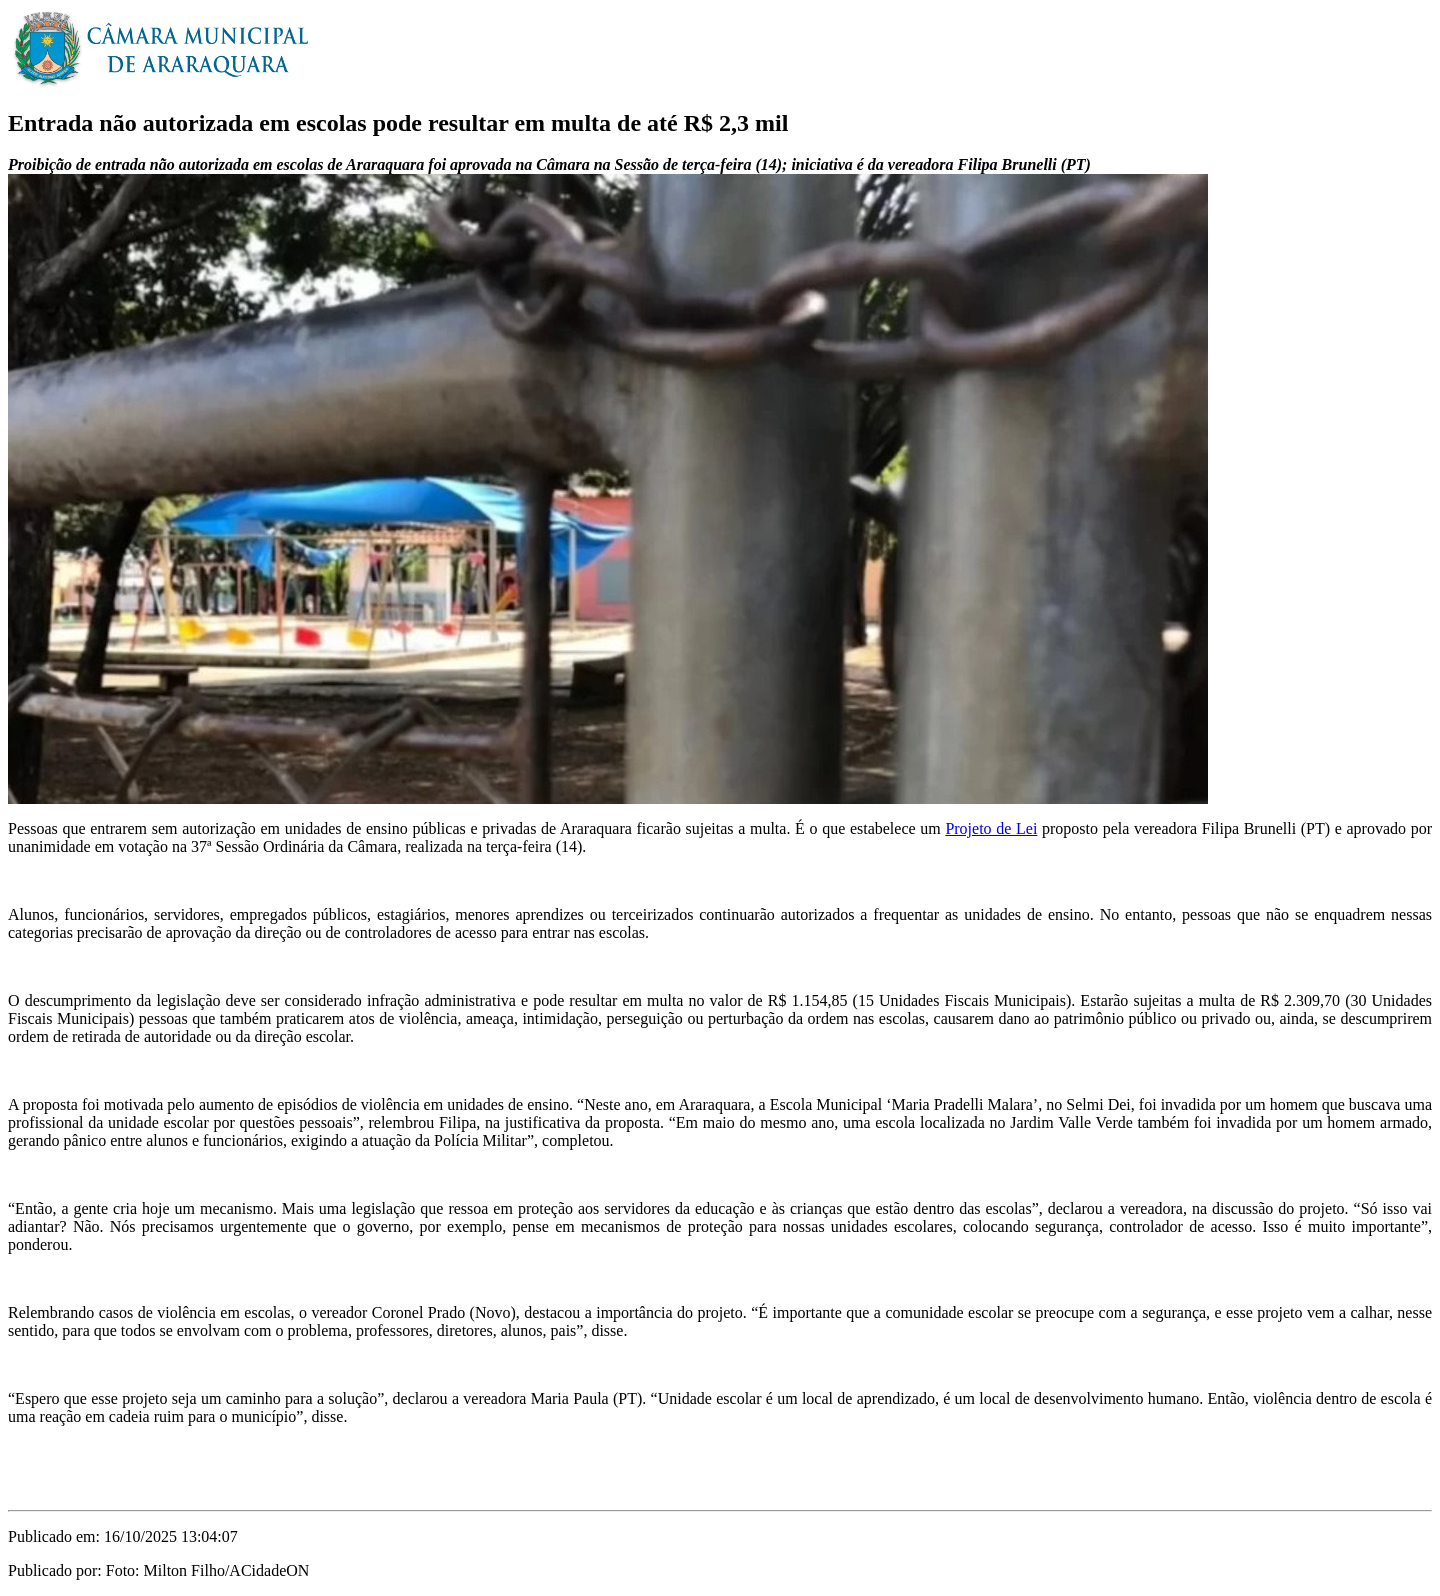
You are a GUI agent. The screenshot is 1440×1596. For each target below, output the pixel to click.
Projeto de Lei (991, 828)
